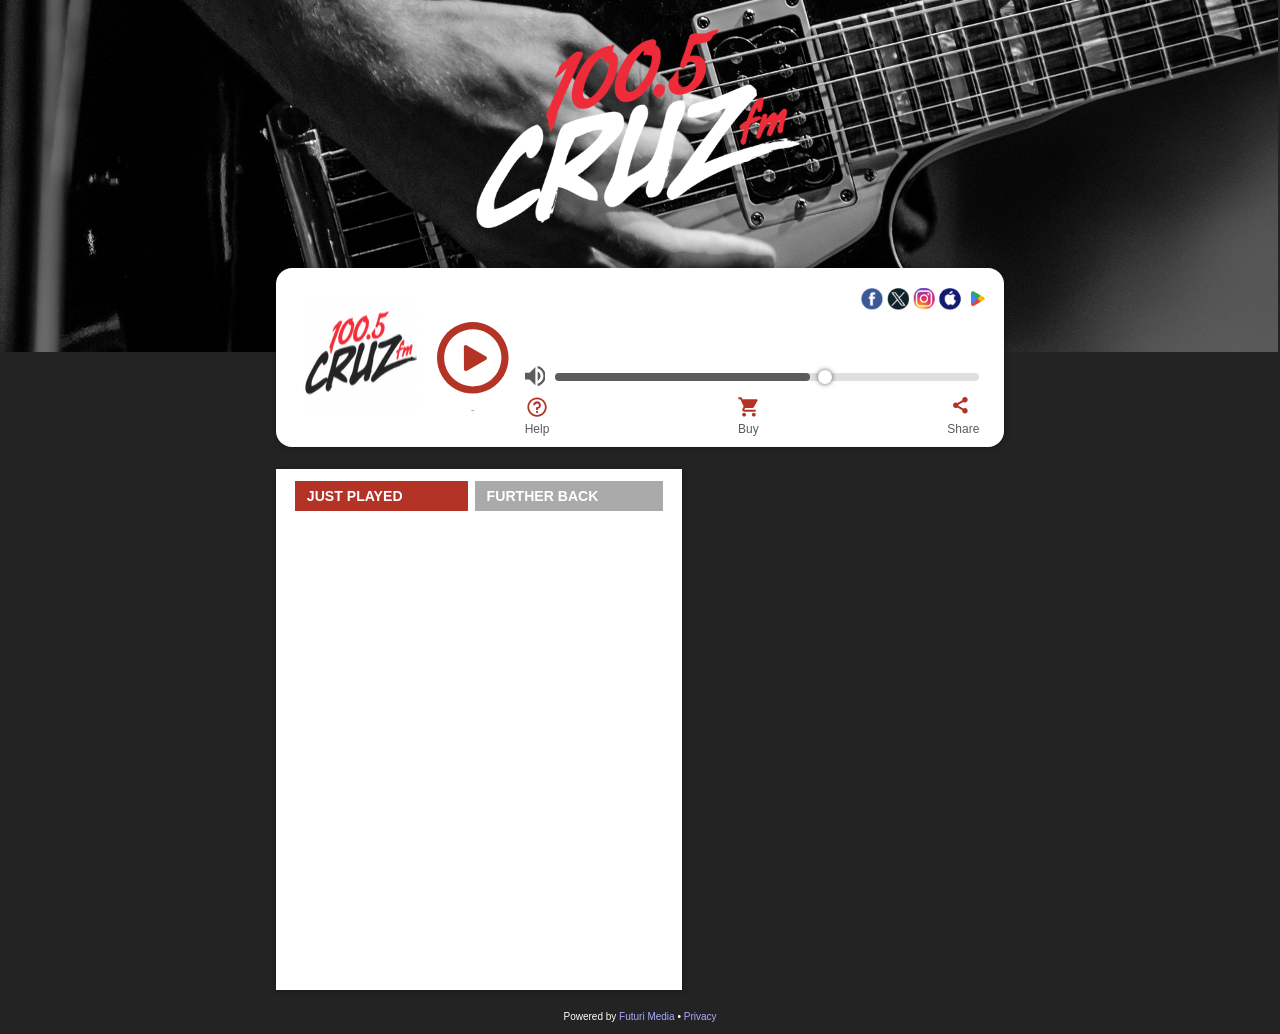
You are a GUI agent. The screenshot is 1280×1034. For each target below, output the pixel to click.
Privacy (700, 1016)
